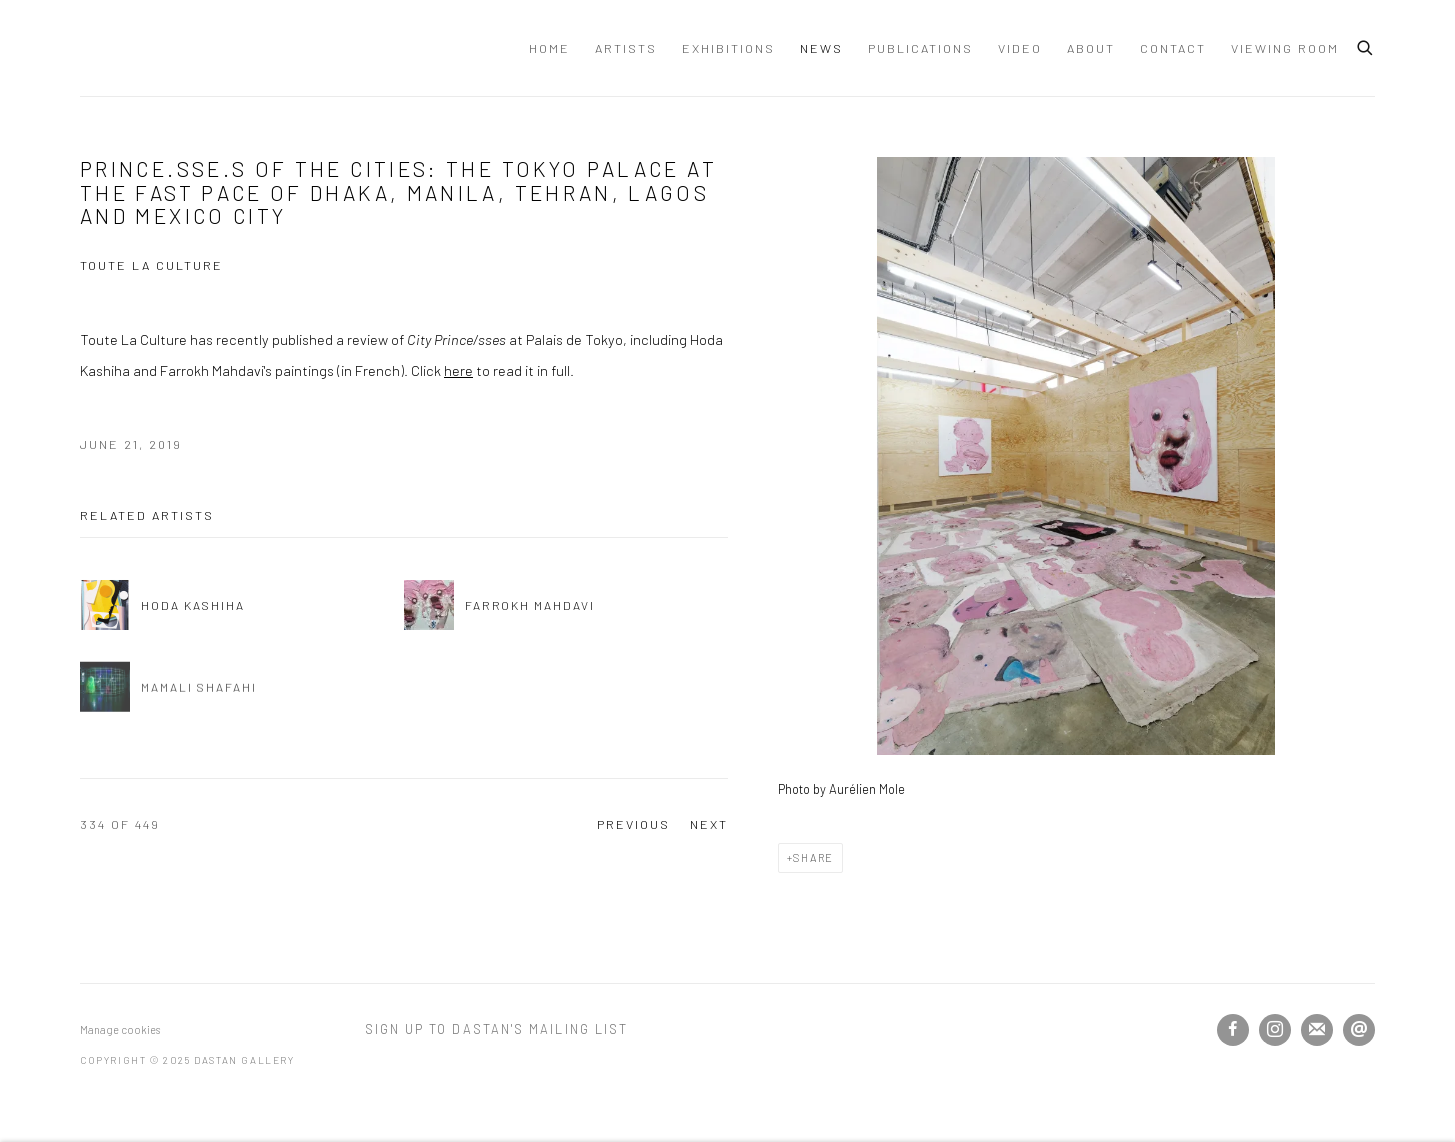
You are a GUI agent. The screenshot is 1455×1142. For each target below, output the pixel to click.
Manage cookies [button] (120, 1029)
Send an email (1359, 1030)
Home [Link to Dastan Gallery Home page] (549, 48)
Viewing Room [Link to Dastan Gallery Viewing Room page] (1285, 48)
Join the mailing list (1317, 1030)
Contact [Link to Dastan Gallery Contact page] (1173, 48)
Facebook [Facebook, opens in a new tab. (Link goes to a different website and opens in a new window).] (1233, 1030)
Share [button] (813, 857)
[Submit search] (1366, 45)
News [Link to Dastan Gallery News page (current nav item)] (821, 48)
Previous (633, 824)
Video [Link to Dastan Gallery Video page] (1020, 48)
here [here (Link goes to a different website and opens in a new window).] (458, 370)
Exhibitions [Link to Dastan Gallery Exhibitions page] (728, 48)
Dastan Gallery (150, 48)
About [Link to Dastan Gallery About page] (1091, 48)
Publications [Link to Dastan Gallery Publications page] (920, 48)
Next (709, 824)
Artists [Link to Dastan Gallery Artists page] (626, 48)
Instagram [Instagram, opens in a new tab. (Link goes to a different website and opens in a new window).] (1275, 1030)
